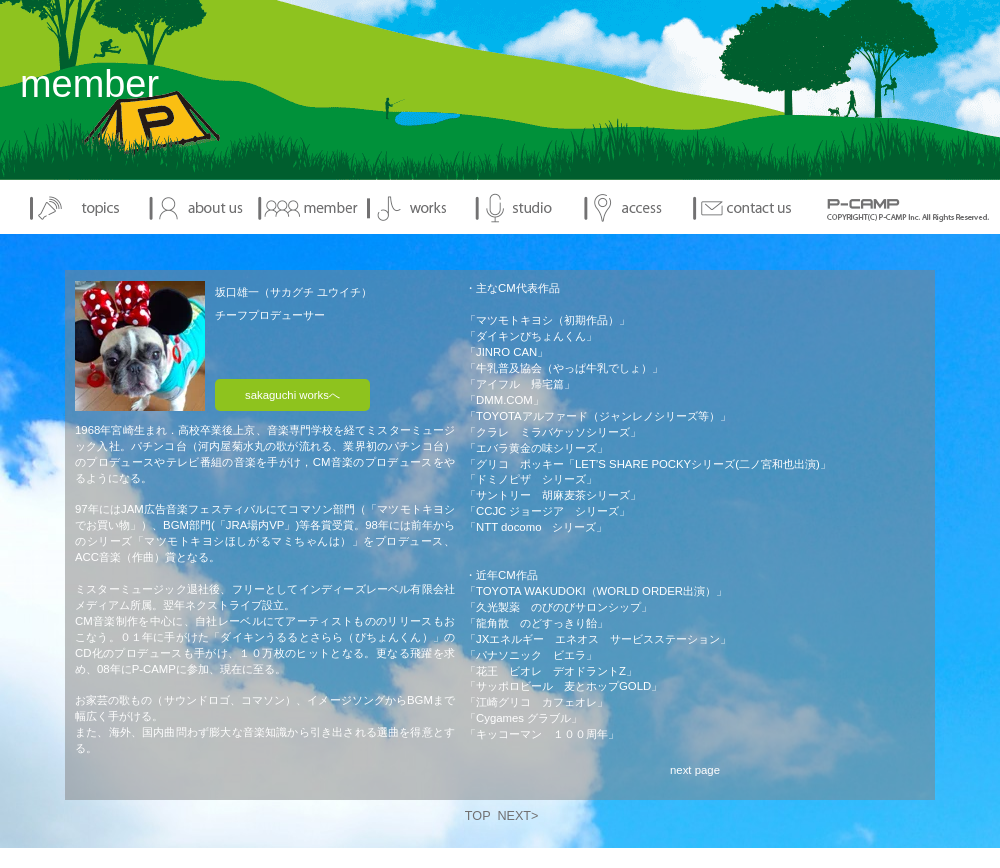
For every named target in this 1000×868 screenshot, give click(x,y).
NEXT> (517, 816)
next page (695, 770)
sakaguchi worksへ (292, 395)
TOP (478, 816)
